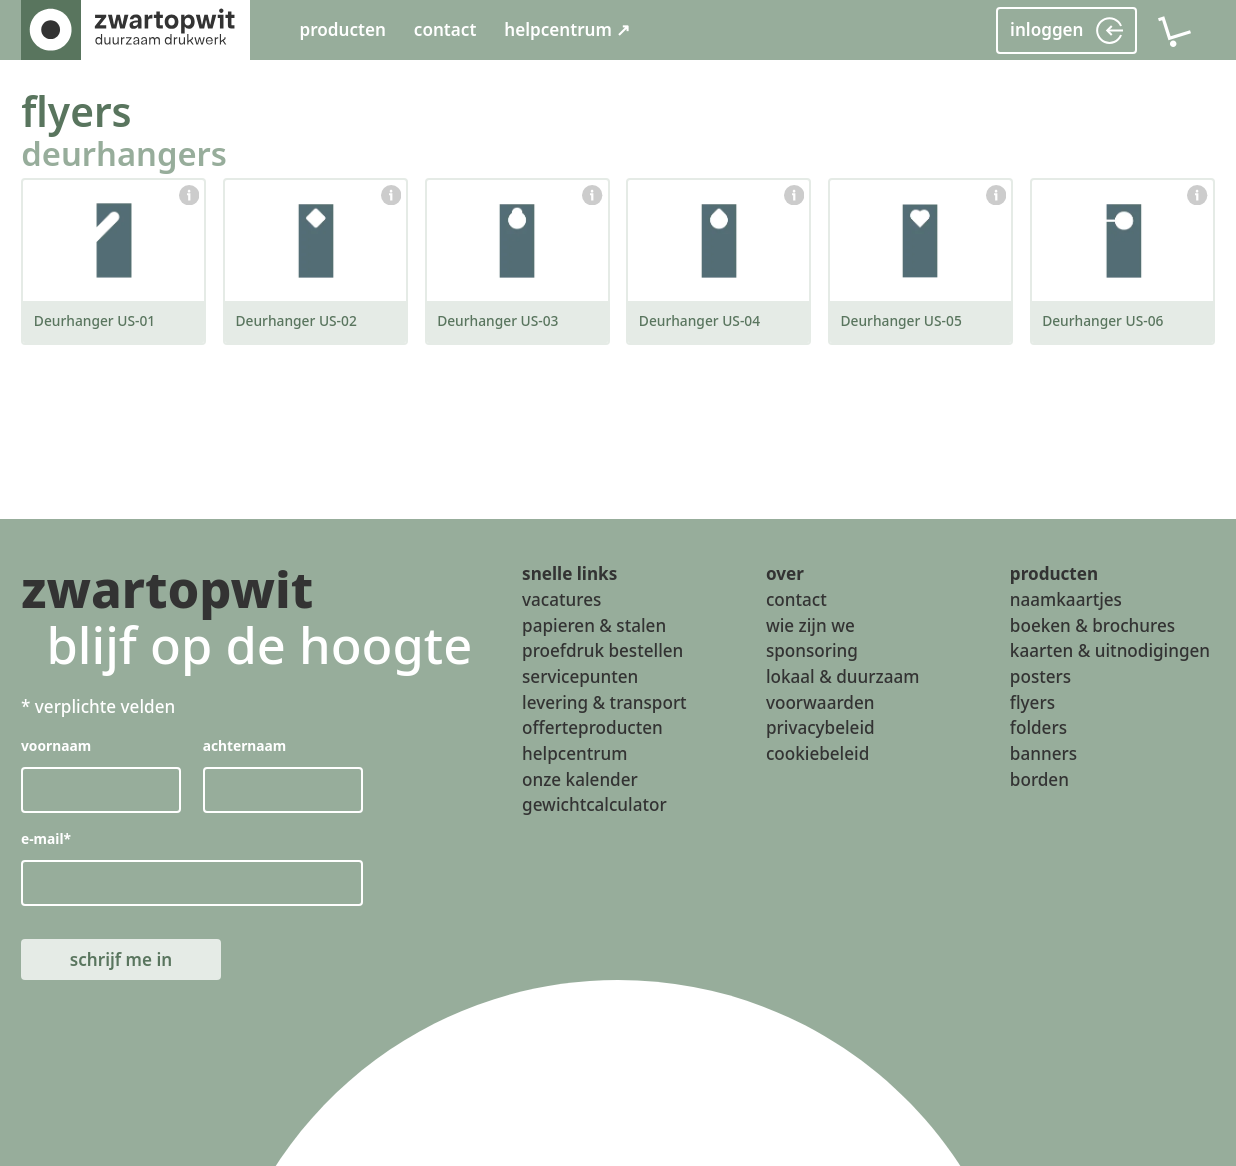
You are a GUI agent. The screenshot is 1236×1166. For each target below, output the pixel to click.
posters (1040, 676)
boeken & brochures (1092, 625)
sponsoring (812, 651)
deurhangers (124, 153)
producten (342, 29)
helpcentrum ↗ (567, 29)
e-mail (46, 838)
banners (1043, 753)
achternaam (245, 745)
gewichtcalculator (594, 805)
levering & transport (604, 702)
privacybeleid (820, 728)
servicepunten (580, 676)
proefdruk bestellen (602, 651)
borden (1039, 779)
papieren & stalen (594, 625)
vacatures (561, 600)
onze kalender (580, 779)
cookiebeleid (817, 753)
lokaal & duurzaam (842, 676)
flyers (76, 111)
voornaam (56, 745)
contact (445, 29)
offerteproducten (592, 728)
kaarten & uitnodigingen (1110, 651)
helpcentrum (574, 753)
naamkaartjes (1066, 600)
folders (1038, 728)
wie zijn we (810, 625)
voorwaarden (820, 702)
